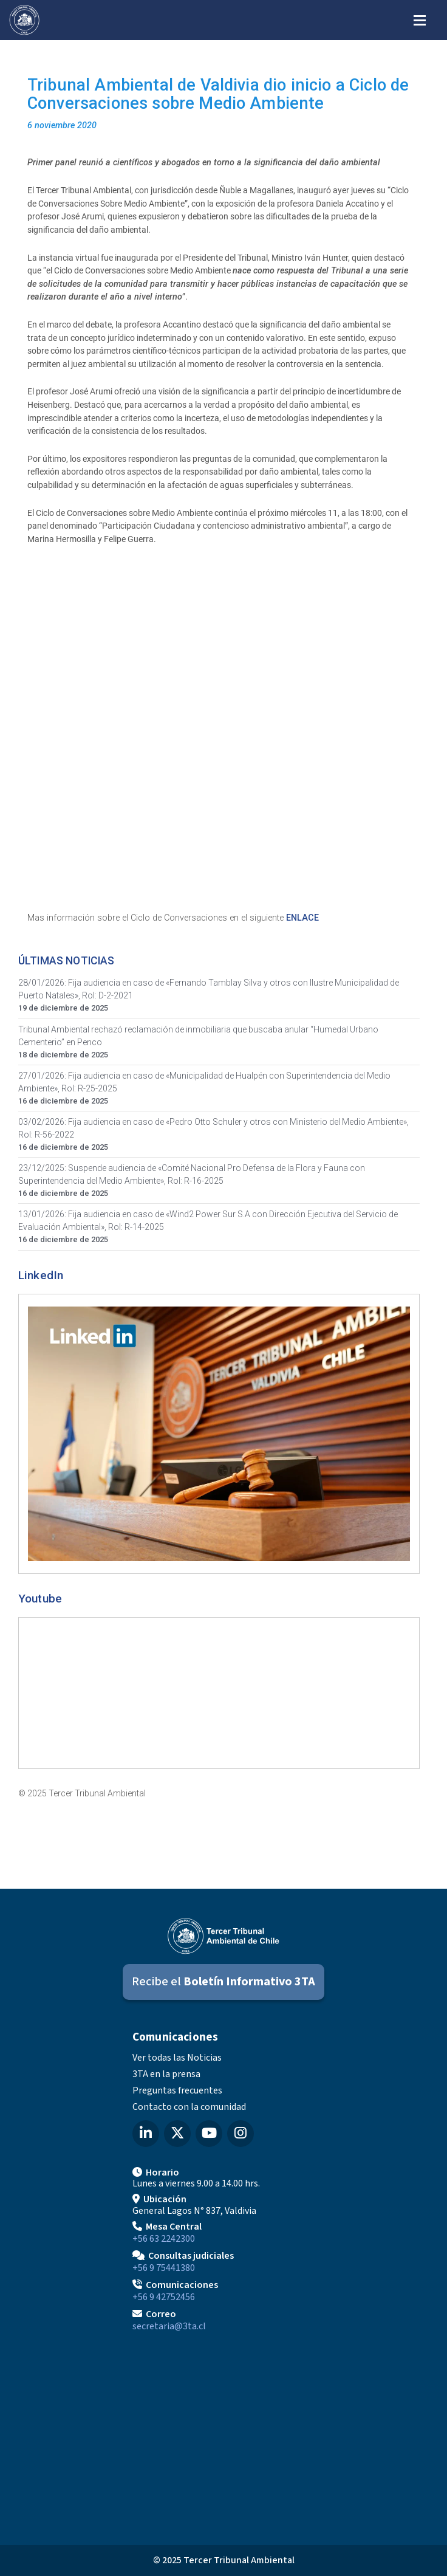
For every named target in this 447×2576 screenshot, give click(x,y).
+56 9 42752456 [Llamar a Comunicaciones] (163, 2297)
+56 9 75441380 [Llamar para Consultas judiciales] (163, 2268)
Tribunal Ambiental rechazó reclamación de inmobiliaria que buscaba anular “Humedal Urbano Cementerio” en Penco (198, 1036)
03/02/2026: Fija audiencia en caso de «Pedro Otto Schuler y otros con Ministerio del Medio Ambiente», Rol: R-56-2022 (213, 1128)
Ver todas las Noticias (177, 2057)
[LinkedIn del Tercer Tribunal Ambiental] (145, 2133)
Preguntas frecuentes (177, 2090)
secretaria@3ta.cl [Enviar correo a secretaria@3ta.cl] (169, 2326)
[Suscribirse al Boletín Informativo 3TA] (223, 1982)
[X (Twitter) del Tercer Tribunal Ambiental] (177, 2133)
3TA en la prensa (166, 2074)
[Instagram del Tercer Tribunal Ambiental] (240, 2133)
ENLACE (302, 918)
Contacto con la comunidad (189, 2107)
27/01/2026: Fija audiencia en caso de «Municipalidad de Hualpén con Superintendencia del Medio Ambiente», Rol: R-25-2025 (204, 1082)
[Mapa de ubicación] (223, 2434)
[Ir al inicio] (24, 20)
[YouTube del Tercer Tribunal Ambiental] (209, 2133)
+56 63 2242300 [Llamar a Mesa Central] (163, 2238)
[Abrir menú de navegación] (420, 19)
